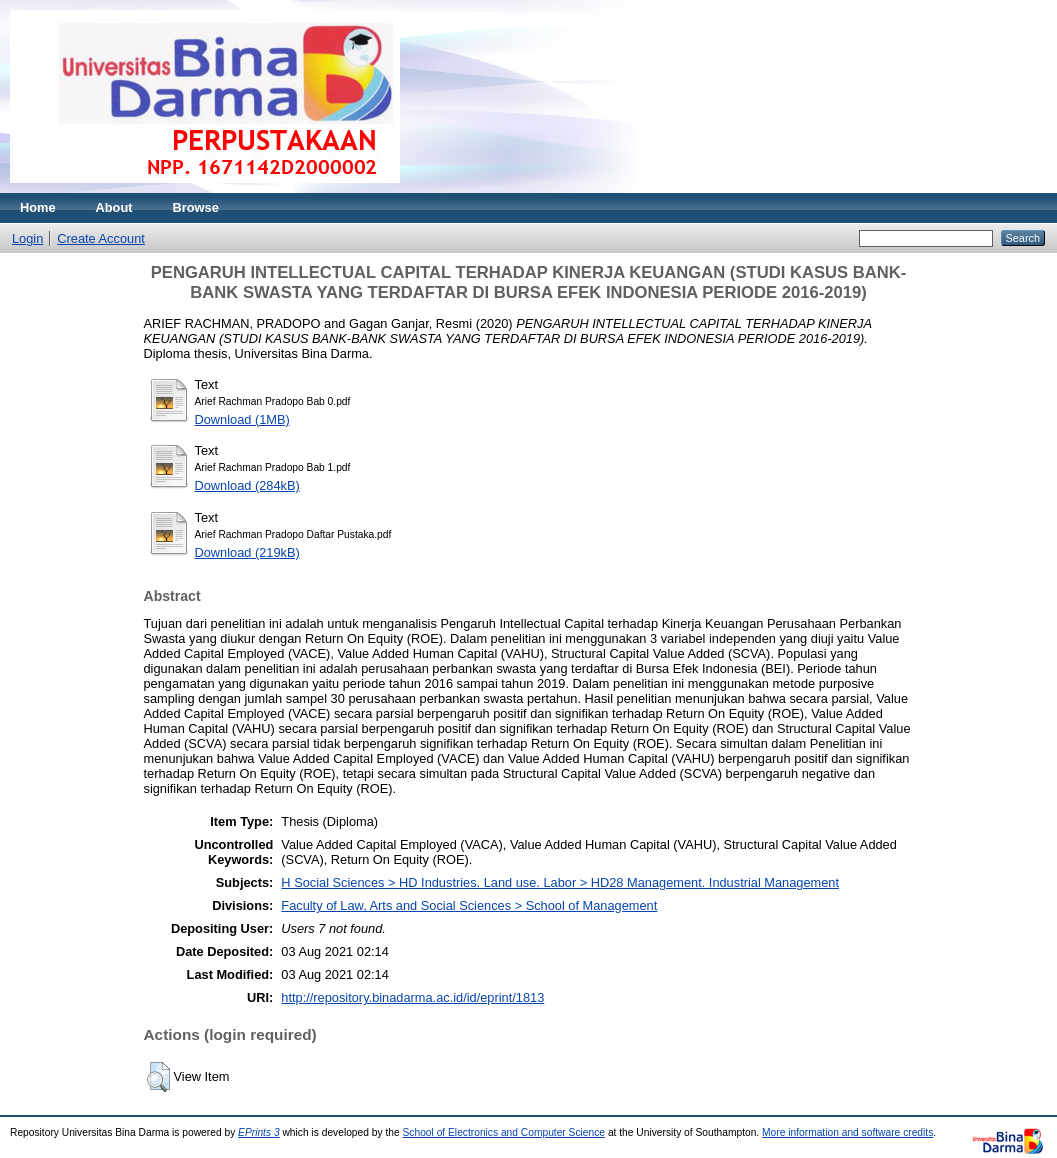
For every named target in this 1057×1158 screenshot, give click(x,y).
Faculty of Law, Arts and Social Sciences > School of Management (469, 905)
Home (38, 207)
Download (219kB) (247, 552)
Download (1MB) (242, 419)
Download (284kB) (247, 485)
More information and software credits (847, 1132)
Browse (196, 207)
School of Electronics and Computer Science (504, 1132)
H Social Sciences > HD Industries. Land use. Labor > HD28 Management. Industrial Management (560, 882)
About (114, 207)
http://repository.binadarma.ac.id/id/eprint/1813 (412, 997)
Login (27, 238)
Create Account (101, 238)
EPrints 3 (259, 1132)
